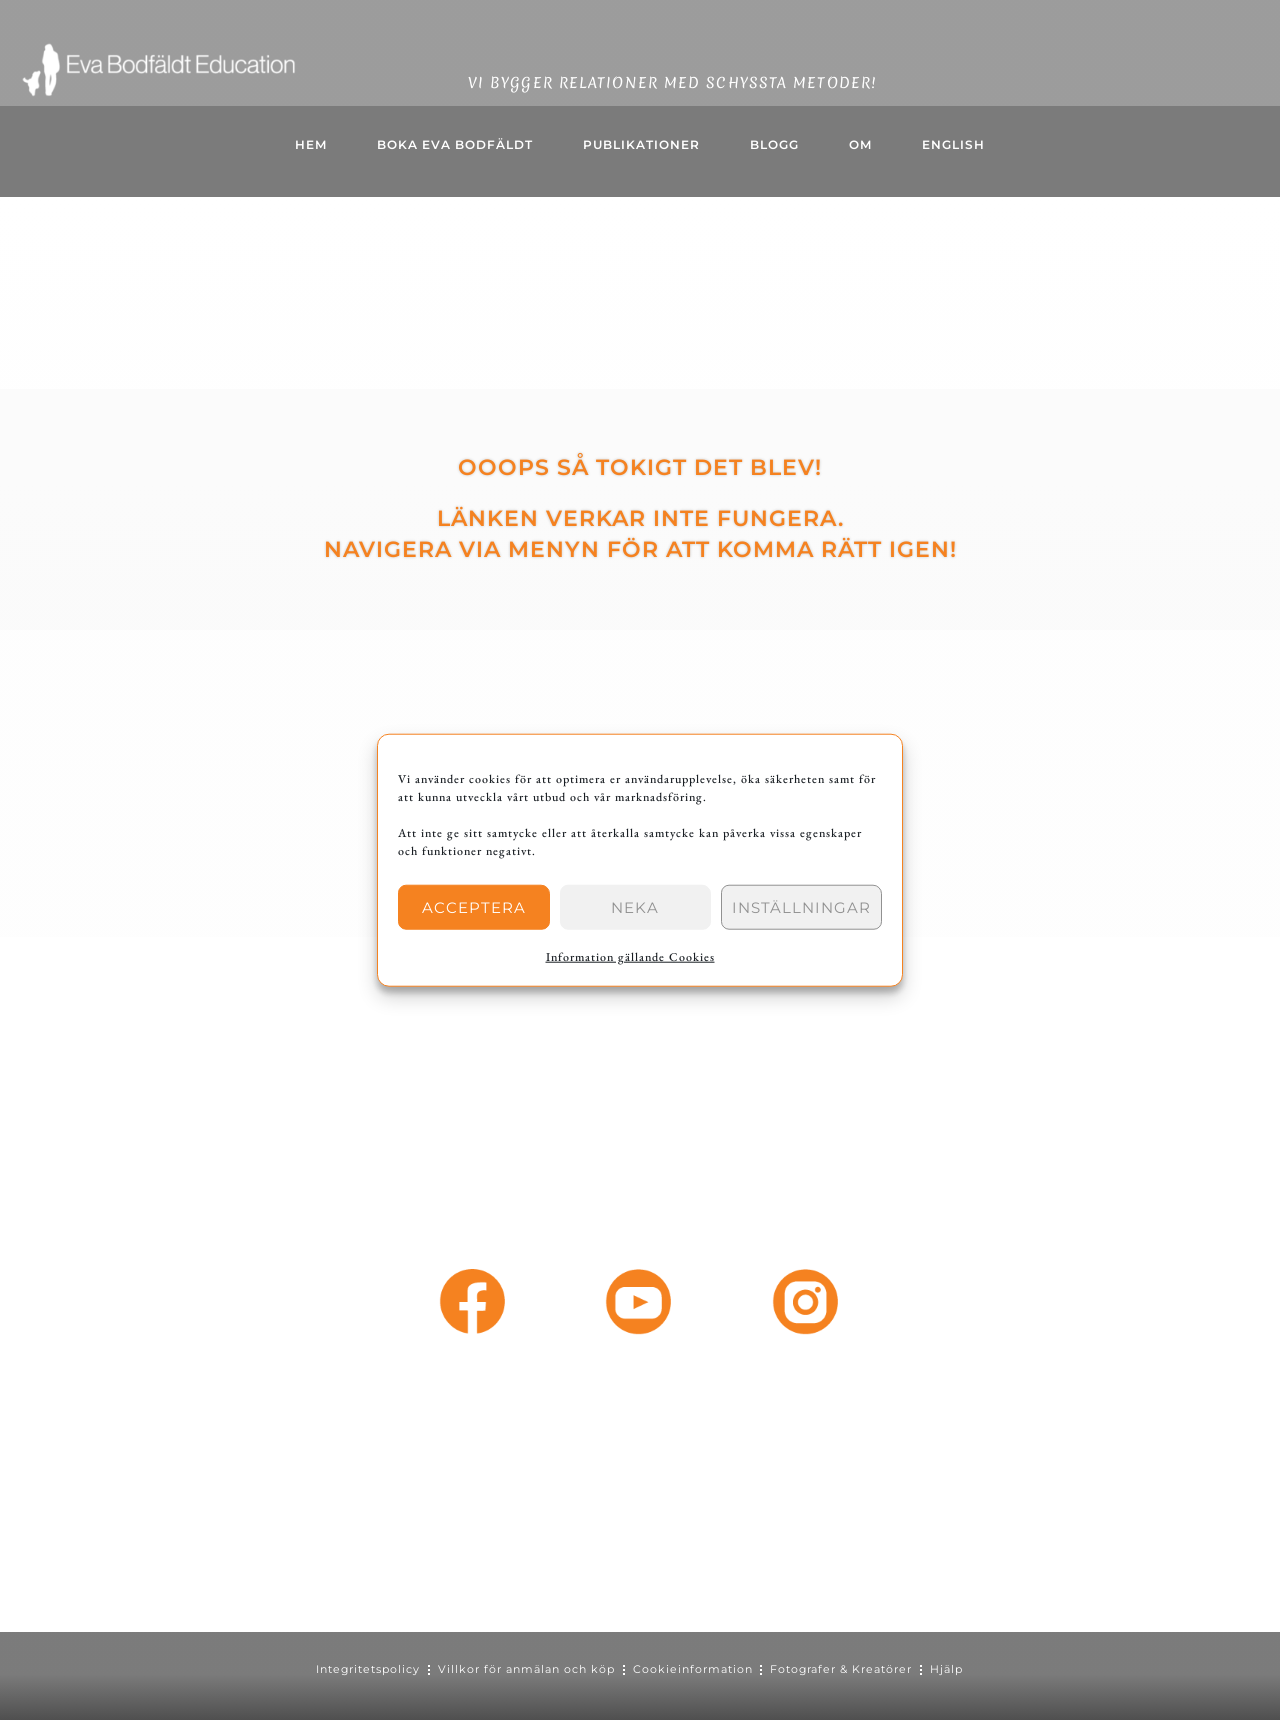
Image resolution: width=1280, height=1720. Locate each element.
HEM (311, 144)
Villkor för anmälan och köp (526, 1669)
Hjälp (948, 1669)
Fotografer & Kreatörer (842, 1669)
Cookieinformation (693, 1669)
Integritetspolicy (367, 1669)
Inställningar (801, 906)
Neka (635, 906)
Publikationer (641, 144)
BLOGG (774, 144)
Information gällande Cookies (630, 957)
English (953, 144)
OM (860, 144)
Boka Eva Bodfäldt (455, 144)
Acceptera (474, 906)
